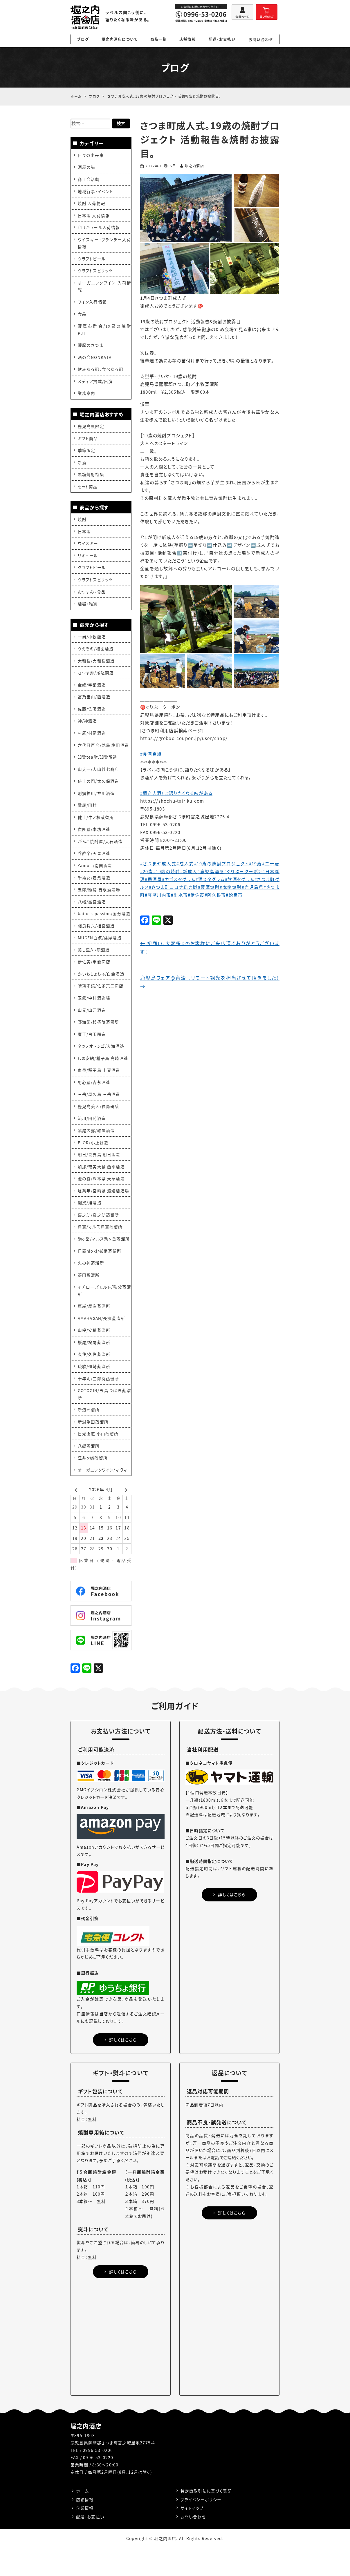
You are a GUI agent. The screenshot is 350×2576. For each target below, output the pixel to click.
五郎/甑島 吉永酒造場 (99, 900)
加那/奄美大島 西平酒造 (101, 1188)
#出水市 (179, 895)
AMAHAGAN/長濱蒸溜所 (102, 1343)
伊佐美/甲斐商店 (94, 981)
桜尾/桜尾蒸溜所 (94, 1367)
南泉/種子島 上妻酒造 (99, 1091)
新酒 (82, 467)
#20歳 (146, 871)
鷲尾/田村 (87, 814)
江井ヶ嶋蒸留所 (93, 1484)
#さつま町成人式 (158, 863)
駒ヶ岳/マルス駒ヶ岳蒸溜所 (104, 1262)
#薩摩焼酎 (209, 887)
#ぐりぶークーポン (243, 871)
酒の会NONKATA (95, 360)
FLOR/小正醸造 (93, 1164)
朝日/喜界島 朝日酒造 (99, 1176)
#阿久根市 (215, 895)
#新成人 (189, 871)
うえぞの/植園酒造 (95, 655)
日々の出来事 (91, 155)
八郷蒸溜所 (89, 1472)
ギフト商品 (88, 442)
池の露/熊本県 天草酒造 (101, 1201)
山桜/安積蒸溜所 (94, 1355)
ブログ (83, 39)
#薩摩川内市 (158, 895)
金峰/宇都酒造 (92, 692)
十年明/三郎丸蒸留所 (98, 1404)
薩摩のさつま (90, 348)
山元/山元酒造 (92, 1030)
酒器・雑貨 (88, 610)
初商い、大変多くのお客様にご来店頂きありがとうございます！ (209, 948)
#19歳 (255, 863)
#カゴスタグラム (178, 879)
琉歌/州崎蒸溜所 (94, 1391)
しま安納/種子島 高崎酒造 (103, 1078)
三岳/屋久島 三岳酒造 (99, 1115)
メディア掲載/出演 (95, 385)
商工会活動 (89, 179)
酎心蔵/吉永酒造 (94, 1103)
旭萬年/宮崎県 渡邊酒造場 (103, 1213)
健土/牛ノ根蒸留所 (96, 826)
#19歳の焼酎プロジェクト (221, 863)
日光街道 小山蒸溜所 (98, 1460)
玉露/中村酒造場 (94, 1017)
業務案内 (86, 397)
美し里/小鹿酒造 (94, 968)
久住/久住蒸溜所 (94, 1379)
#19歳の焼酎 (167, 871)
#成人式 (185, 863)
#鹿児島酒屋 (211, 871)
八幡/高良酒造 (92, 912)
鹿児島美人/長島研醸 (98, 1127)
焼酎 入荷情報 (91, 204)
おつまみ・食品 (92, 598)
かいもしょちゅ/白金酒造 (101, 993)
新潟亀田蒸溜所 (93, 1448)
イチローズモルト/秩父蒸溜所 (104, 1314)
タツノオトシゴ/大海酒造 (101, 1066)
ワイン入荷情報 (92, 304)
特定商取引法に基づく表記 (206, 2518)
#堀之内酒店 (153, 793)
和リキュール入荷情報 (99, 228)
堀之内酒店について (120, 39)
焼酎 (82, 524)
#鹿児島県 (253, 887)
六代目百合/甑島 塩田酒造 (103, 753)
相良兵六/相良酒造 (96, 944)
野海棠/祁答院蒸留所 (98, 1042)
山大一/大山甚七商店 (98, 778)
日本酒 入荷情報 (94, 216)
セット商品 (88, 491)
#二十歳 (270, 863)
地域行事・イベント (95, 192)
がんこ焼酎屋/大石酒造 (100, 851)
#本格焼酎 (231, 887)
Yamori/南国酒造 (95, 875)
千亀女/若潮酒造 (94, 888)
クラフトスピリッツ (95, 272)
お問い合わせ (260, 39)
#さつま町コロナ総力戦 (173, 887)
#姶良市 (234, 895)
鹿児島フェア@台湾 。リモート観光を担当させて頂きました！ (209, 983)
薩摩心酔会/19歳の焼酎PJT (104, 332)
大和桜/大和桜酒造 (96, 668)
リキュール (88, 561)
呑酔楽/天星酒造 (94, 863)
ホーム (82, 2518)
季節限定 (86, 454)
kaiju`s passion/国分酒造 (104, 928)
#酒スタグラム (209, 879)
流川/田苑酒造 (92, 1139)
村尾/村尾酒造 (92, 741)
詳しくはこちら (120, 2067)
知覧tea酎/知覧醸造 (98, 766)
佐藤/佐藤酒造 (92, 717)
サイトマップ (192, 2536)
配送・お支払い (222, 39)
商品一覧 (158, 39)
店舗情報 (188, 39)
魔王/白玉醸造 (92, 1054)
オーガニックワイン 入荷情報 (104, 288)
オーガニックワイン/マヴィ (102, 1497)
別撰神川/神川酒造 (96, 802)
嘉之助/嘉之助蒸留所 (98, 1237)
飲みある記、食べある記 (101, 372)
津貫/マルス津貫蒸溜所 (100, 1250)
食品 (82, 316)
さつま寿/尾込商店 (96, 680)
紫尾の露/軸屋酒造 (96, 1152)
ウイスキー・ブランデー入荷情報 (104, 244)
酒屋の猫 (86, 167)
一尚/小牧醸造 (92, 643)
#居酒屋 (153, 879)
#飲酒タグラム (239, 879)
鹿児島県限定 (91, 430)
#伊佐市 (196, 895)
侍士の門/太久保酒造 (98, 790)
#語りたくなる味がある (189, 793)
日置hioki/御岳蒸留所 (100, 1274)
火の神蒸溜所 (91, 1286)
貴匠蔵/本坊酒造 (94, 839)
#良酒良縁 (151, 754)
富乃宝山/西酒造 (94, 704)
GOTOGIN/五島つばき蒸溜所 (104, 1419)
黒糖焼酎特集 (91, 479)
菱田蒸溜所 (89, 1299)
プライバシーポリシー (201, 2527)
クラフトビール (92, 260)
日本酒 (84, 536)
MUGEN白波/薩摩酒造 (100, 956)
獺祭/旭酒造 (90, 1225)
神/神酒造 (87, 729)
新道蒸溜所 (89, 1435)
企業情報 (85, 2536)
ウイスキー (88, 549)
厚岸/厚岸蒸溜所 (94, 1330)
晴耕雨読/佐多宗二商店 (101, 1005)
